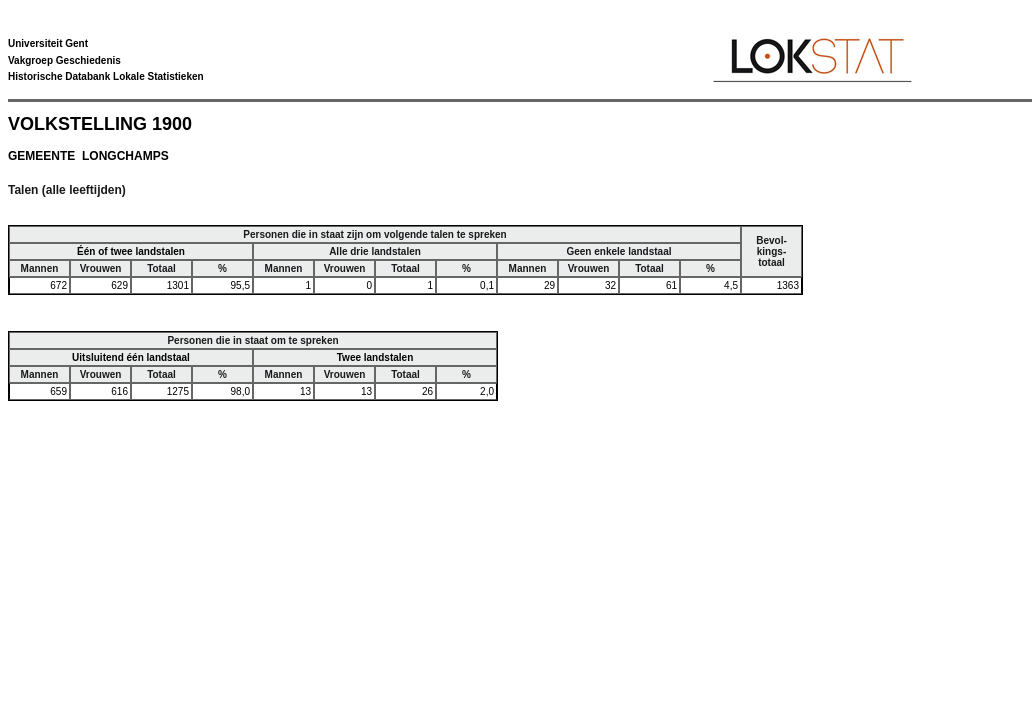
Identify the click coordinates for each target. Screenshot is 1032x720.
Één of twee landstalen (131, 251)
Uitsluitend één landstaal (131, 357)
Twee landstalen (375, 357)
